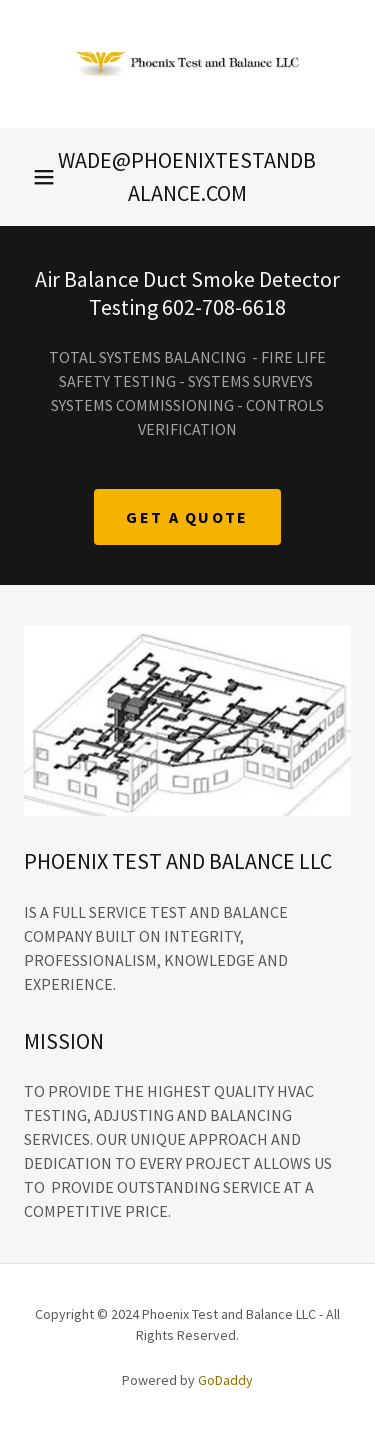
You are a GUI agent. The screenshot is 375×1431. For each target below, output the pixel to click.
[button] (44, 177)
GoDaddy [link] (225, 1380)
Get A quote (187, 517)
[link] (188, 64)
